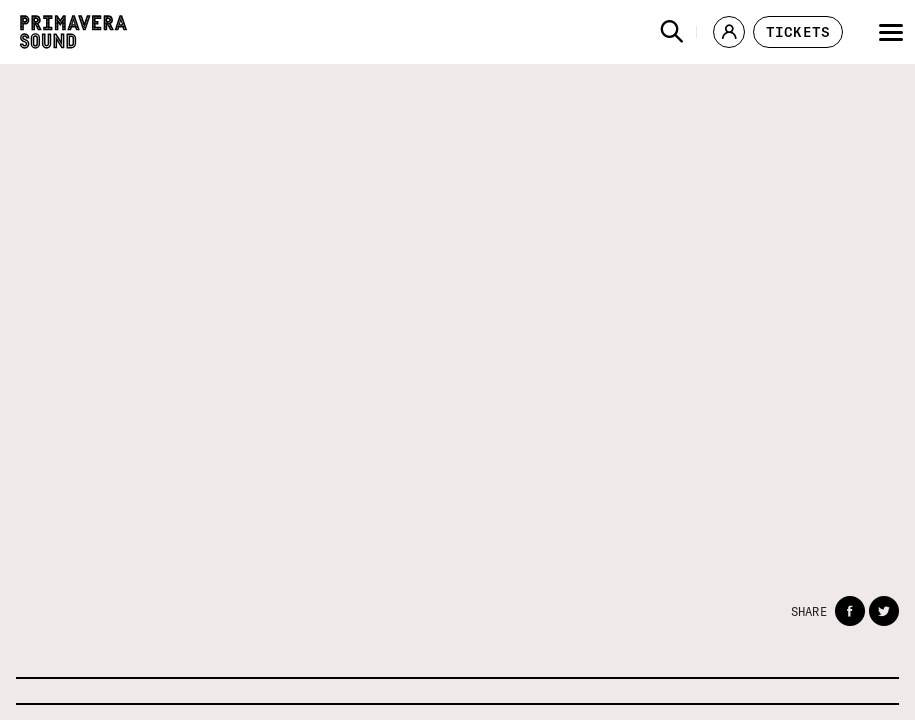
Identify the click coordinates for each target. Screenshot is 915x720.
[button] (672, 32)
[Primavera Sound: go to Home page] (73, 32)
